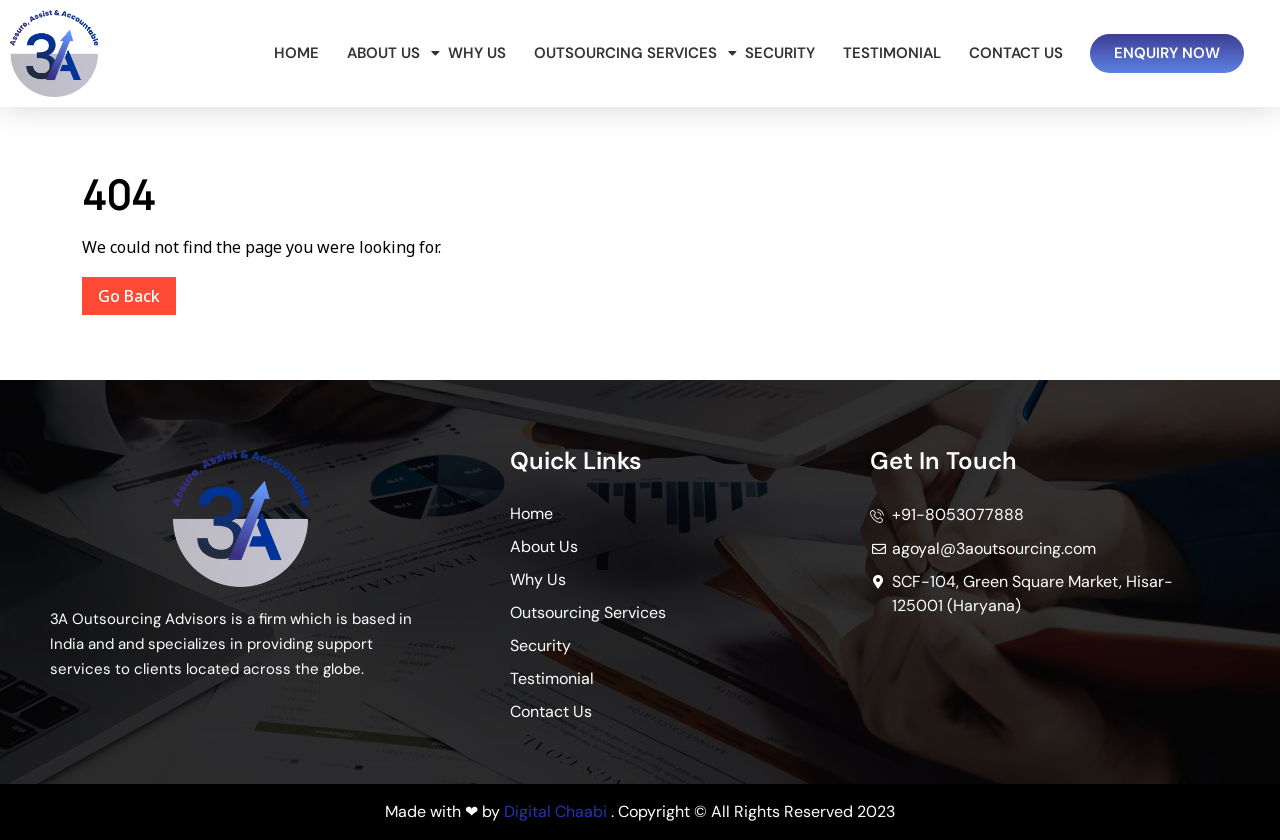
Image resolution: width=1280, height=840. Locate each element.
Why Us (477, 53)
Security (780, 53)
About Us (387, 53)
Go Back (137, 292)
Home (296, 53)
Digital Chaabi (555, 811)
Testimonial (892, 53)
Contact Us (1016, 53)
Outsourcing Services (629, 53)
